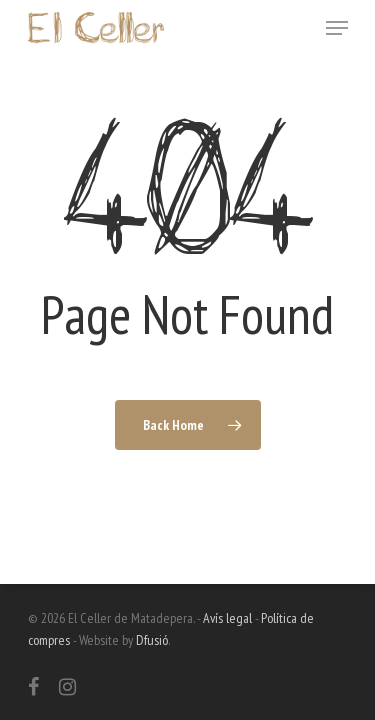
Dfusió (152, 640)
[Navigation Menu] (337, 28)
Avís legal (227, 618)
